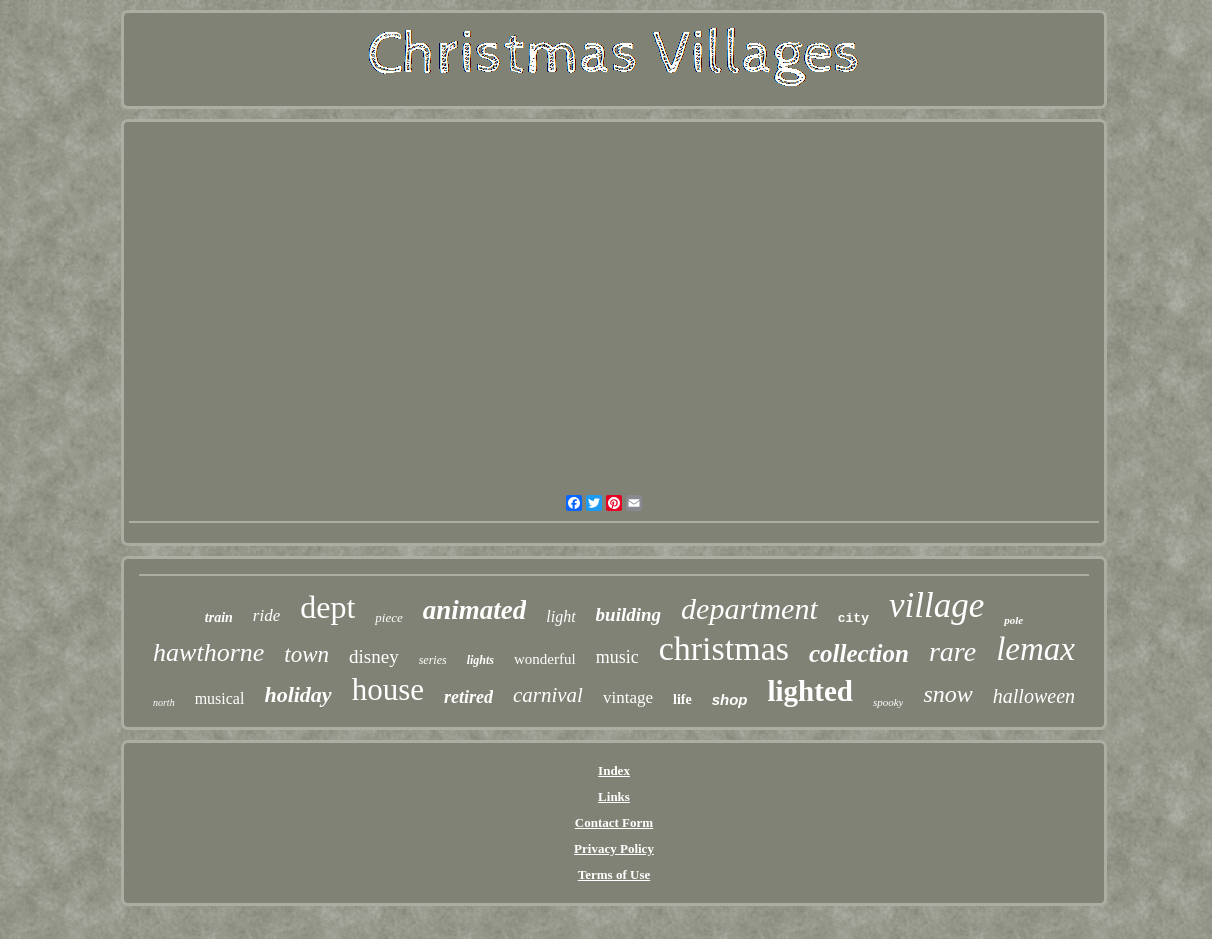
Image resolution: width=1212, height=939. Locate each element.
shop (730, 699)
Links (614, 796)
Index (614, 770)
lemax (1035, 649)
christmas (724, 648)
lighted (810, 691)
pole (1013, 620)
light (560, 616)
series (433, 660)
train (219, 617)
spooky (888, 702)
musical (220, 698)
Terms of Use (614, 874)
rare (952, 651)
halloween (1034, 696)
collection (859, 653)
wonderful (545, 659)
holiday (297, 694)
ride (266, 615)
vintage (628, 697)
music (617, 657)
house (388, 689)
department (749, 608)
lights (480, 660)
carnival (548, 695)
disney (374, 656)
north (164, 702)
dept (327, 607)
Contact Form (614, 822)
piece (388, 617)
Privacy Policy (614, 848)
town (306, 654)
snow (947, 694)
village (936, 605)
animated (475, 610)
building (628, 614)
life (682, 699)
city (853, 618)
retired (468, 697)
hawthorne (208, 652)
